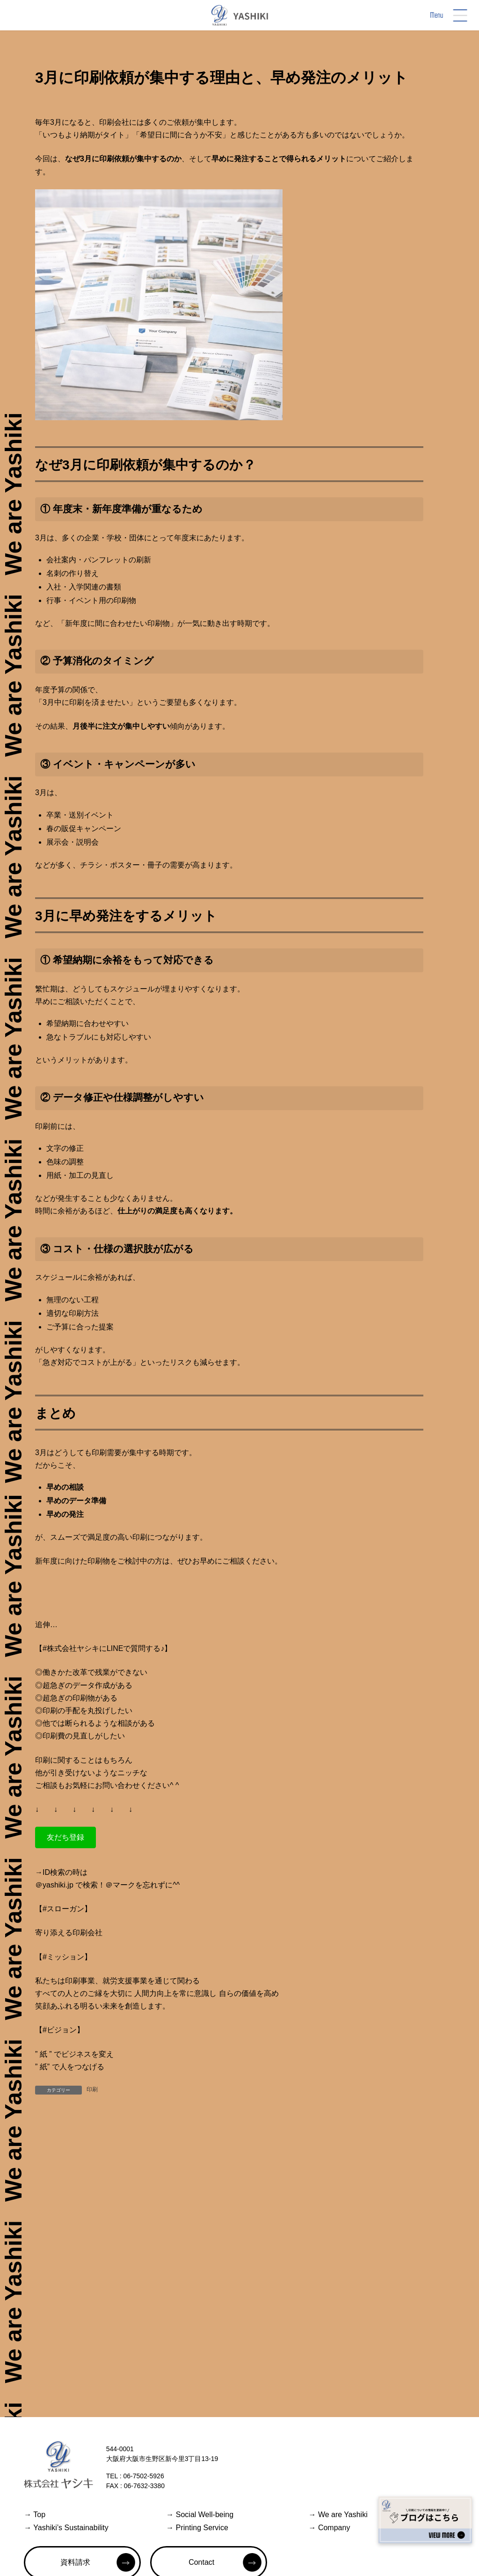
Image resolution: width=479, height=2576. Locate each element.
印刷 (92, 2089)
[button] (65, 1837)
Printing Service (197, 2528)
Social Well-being (199, 2515)
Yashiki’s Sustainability (66, 2528)
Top (34, 2515)
